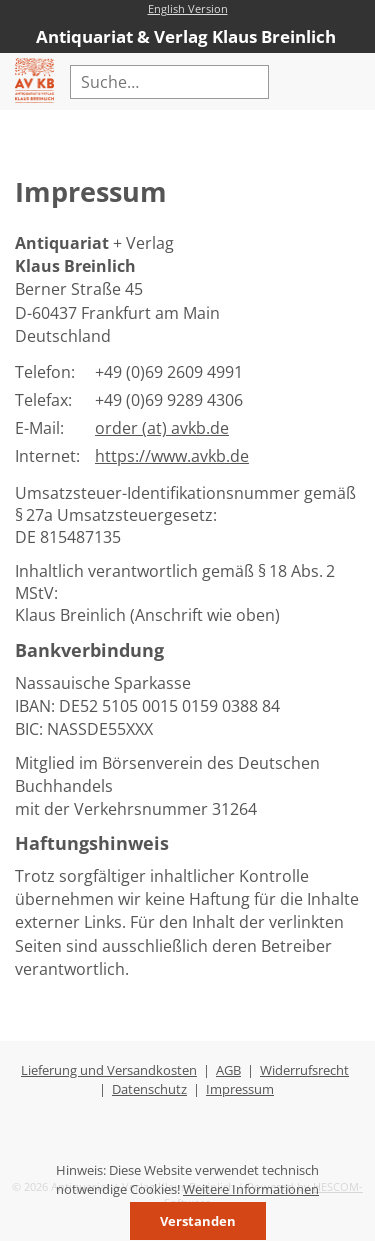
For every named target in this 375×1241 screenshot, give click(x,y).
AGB (228, 1070)
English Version (188, 8)
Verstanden (198, 1221)
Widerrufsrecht (304, 1070)
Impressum (240, 1089)
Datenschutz (149, 1089)
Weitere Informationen (251, 1189)
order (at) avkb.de (162, 428)
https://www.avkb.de (172, 456)
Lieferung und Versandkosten (109, 1070)
